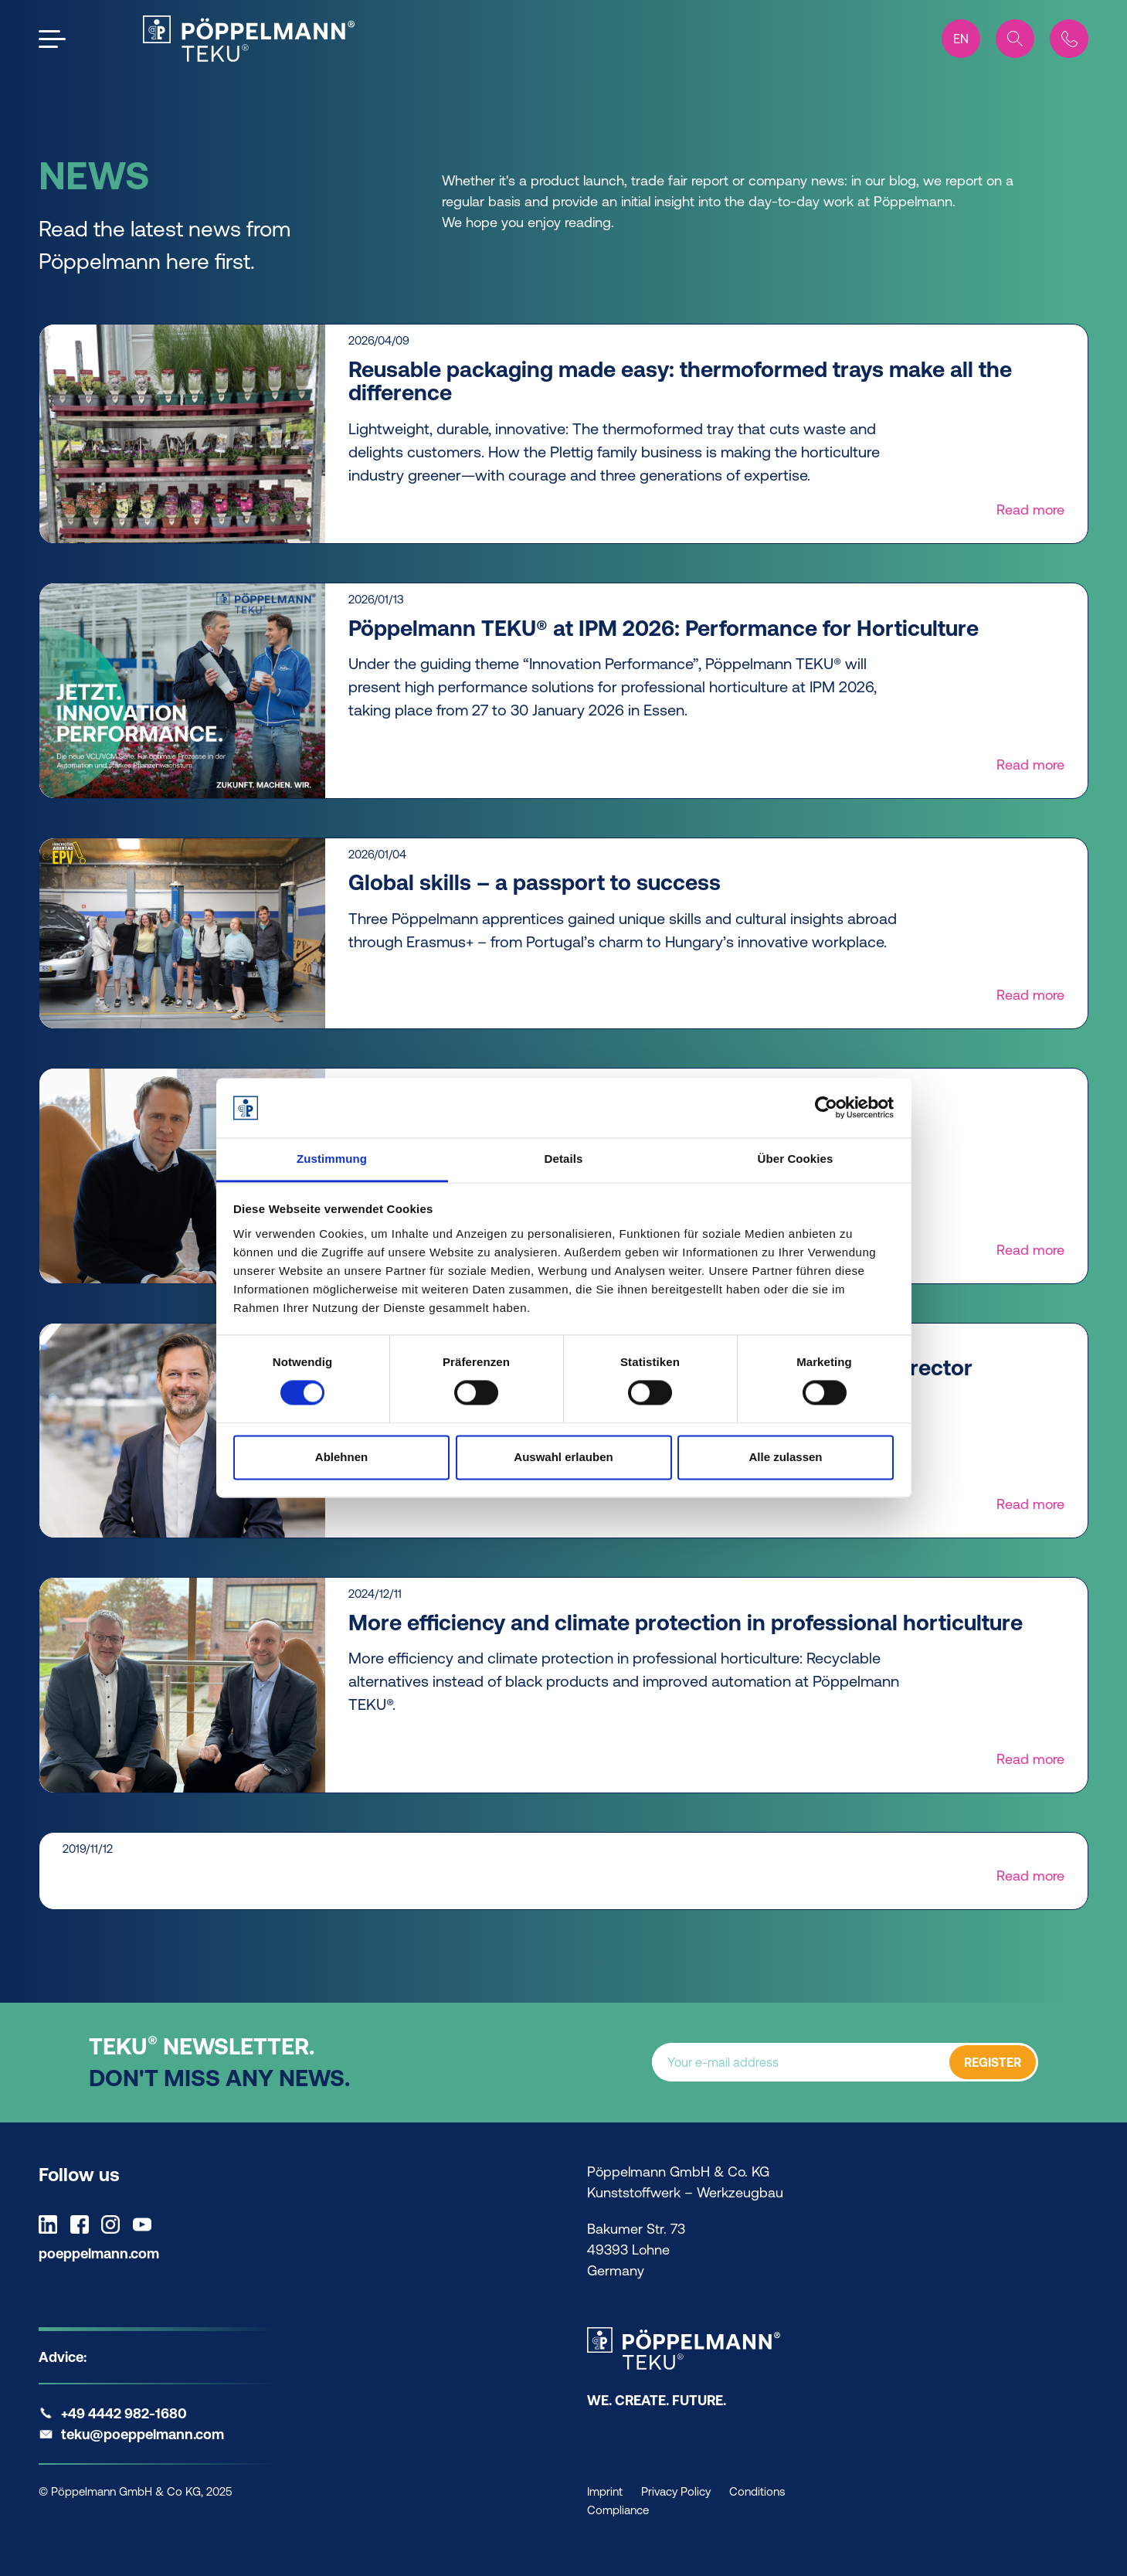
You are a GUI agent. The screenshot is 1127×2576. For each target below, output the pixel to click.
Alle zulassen (785, 1456)
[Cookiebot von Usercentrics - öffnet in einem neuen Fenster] (826, 1108)
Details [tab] (564, 1158)
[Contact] (1069, 38)
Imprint (605, 2491)
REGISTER (992, 2063)
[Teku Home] (249, 38)
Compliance (618, 2510)
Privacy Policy (676, 2491)
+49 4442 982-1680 (124, 2413)
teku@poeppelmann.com (142, 2434)
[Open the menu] (52, 39)
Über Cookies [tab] (795, 1158)
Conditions (757, 2491)
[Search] (1015, 38)
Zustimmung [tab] (332, 1158)
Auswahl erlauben (563, 1456)
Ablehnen (341, 1456)
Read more (1030, 509)
